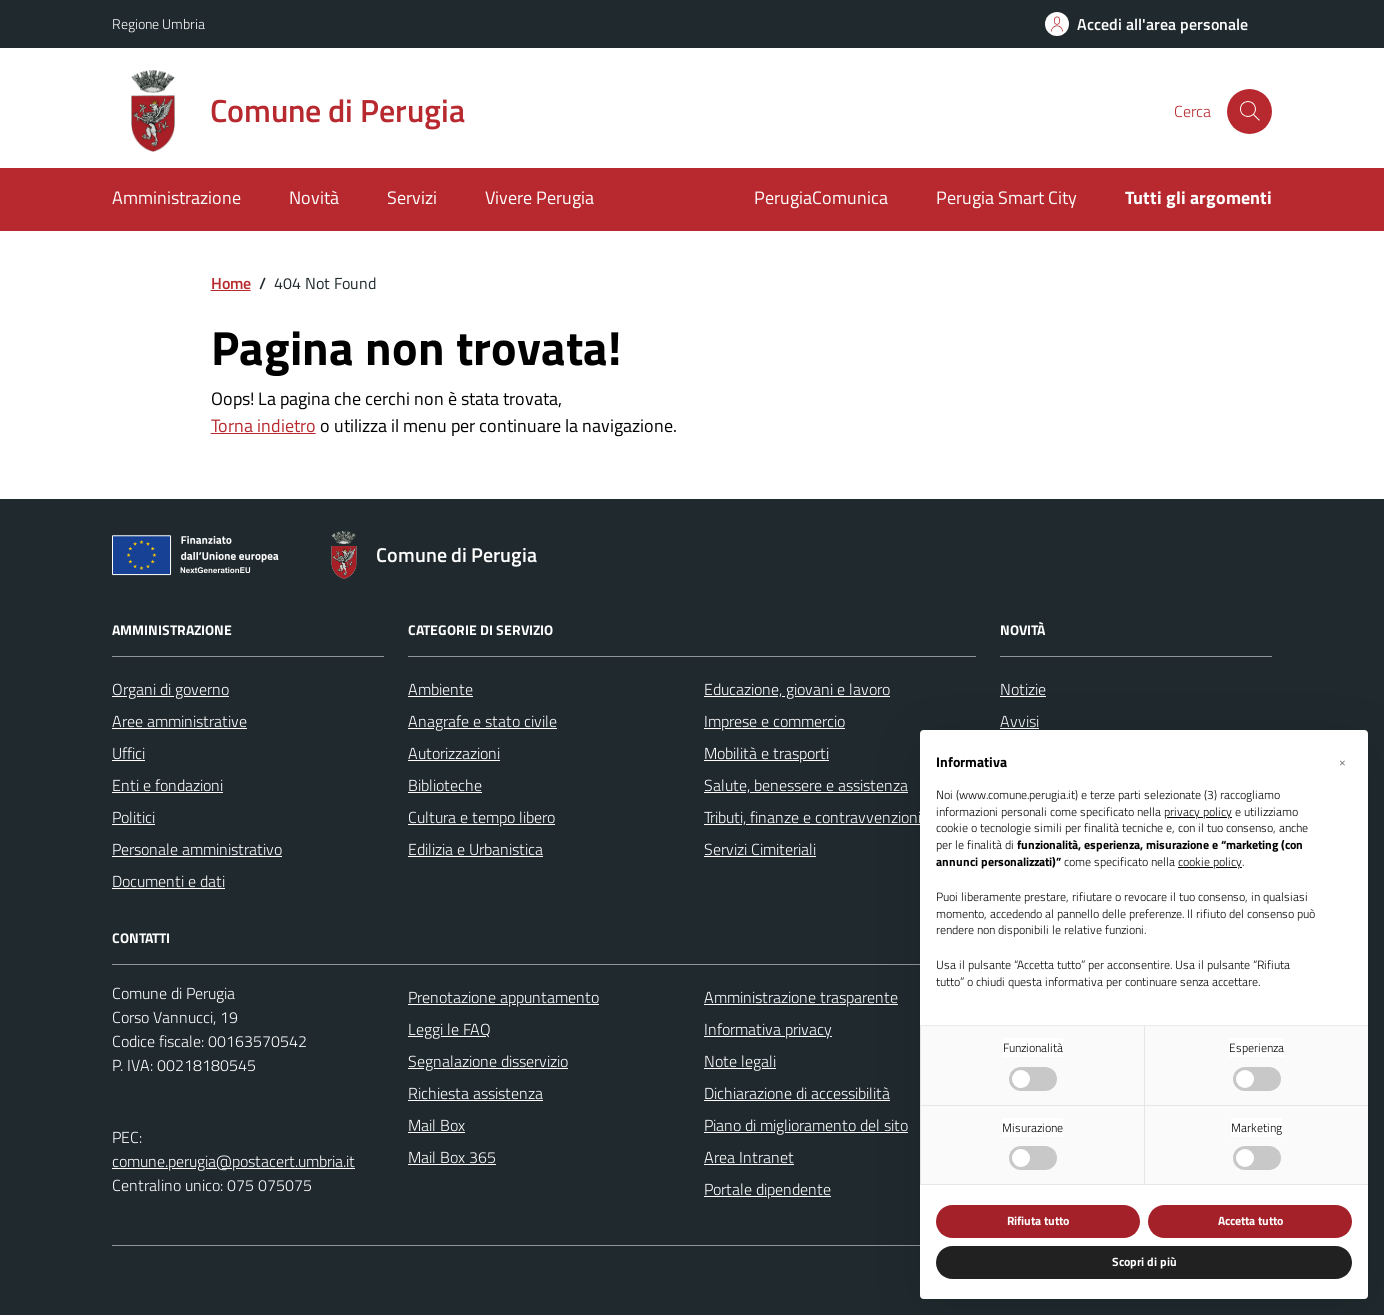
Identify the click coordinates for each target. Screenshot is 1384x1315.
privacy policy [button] (1198, 812)
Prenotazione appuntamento (503, 997)
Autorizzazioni (454, 753)
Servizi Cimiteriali (760, 849)
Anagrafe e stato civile (482, 721)
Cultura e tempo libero (481, 817)
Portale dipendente (767, 1189)
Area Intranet (749, 1157)
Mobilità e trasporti (766, 753)
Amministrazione (176, 197)
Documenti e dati (168, 881)
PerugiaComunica (821, 197)
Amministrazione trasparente (801, 997)
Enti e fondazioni (167, 785)
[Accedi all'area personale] (1146, 24)
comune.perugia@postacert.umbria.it (233, 1161)
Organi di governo (170, 689)
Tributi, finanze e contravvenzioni (812, 817)
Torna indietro (263, 425)
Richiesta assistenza (475, 1093)
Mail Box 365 (452, 1157)
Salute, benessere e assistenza (806, 785)
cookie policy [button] (1210, 862)
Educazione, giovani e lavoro (797, 689)
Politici (133, 817)
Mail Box (436, 1125)
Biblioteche (445, 785)
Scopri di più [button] (1144, 1261)
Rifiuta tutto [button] (1038, 1220)
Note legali (740, 1061)
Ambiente (440, 689)
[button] (1342, 762)
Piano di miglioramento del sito (806, 1125)
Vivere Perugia (539, 197)
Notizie (1023, 689)
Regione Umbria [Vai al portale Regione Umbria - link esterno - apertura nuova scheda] (158, 23)
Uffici (128, 753)
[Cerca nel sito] (1249, 111)
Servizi (412, 197)
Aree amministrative (179, 721)
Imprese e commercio (774, 721)
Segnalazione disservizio (488, 1061)
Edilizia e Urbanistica (475, 849)
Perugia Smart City (1006, 197)
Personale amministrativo (197, 849)
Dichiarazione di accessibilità (797, 1093)
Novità (314, 197)
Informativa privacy (768, 1029)
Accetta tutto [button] (1250, 1220)
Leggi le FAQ (449, 1029)
